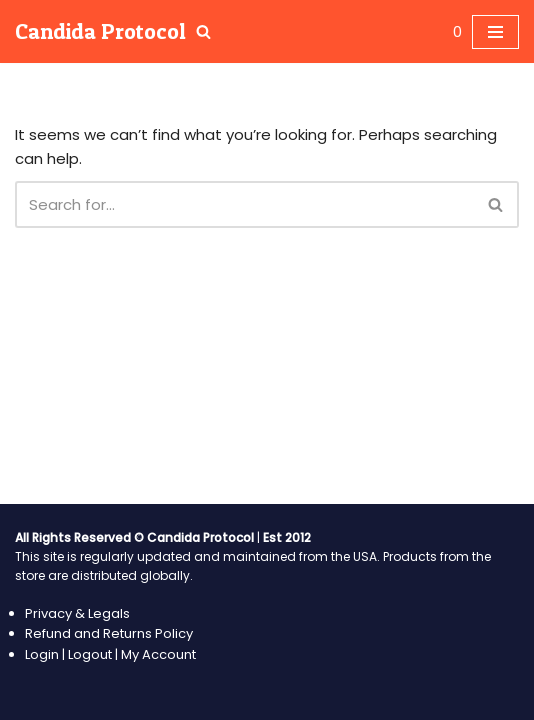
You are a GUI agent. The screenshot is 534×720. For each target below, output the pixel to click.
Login (43, 654)
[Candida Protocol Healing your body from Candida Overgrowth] (100, 31)
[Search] (203, 31)
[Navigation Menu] (495, 32)
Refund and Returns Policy (109, 633)
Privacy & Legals (77, 613)
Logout (90, 654)
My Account (158, 654)
